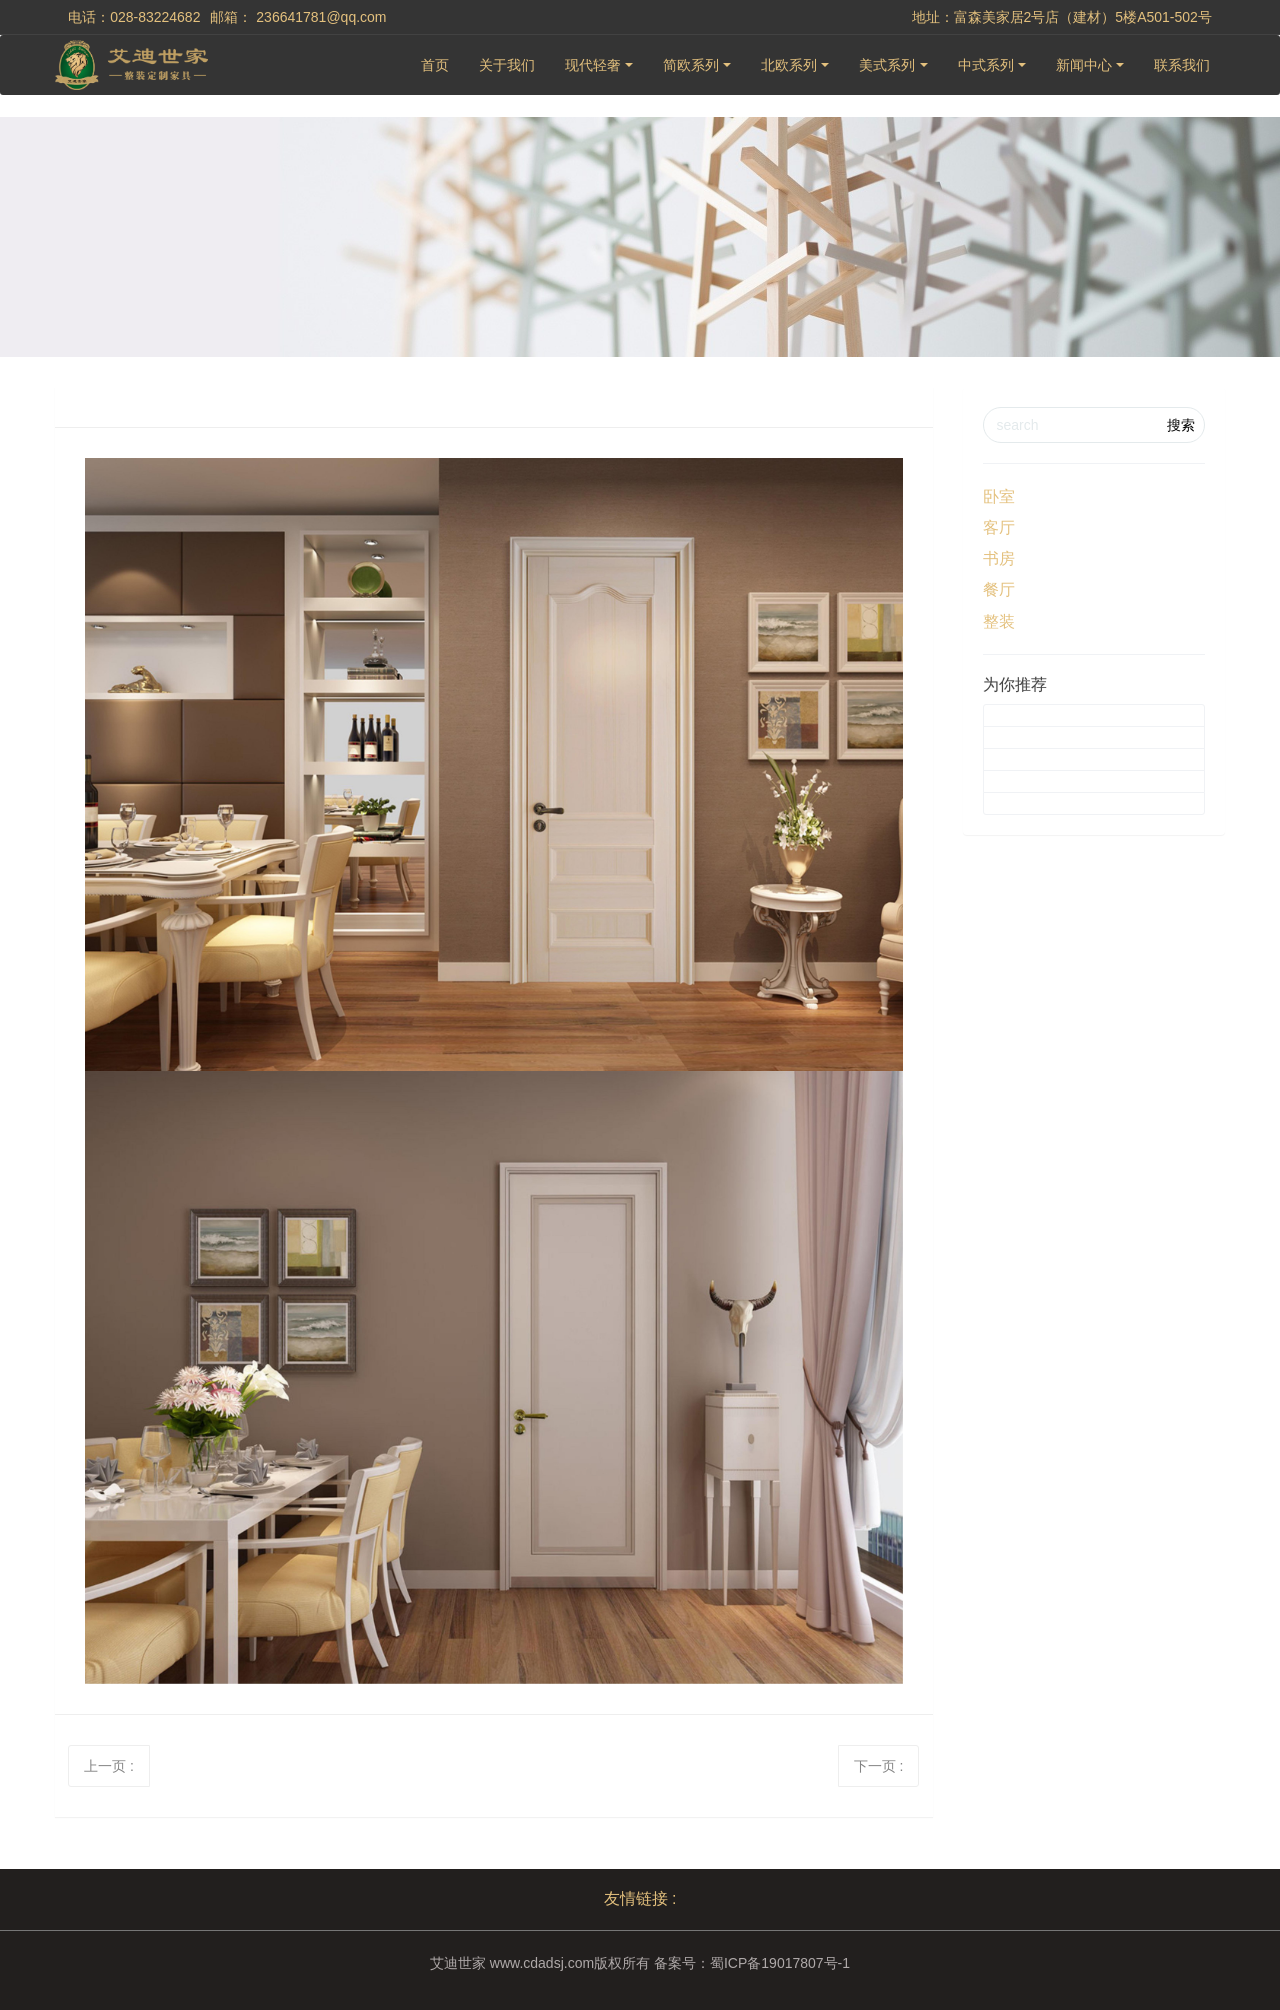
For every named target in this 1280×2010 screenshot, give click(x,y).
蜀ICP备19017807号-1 (780, 1963)
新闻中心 (1084, 65)
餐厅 (999, 589)
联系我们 (1182, 65)
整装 (999, 621)
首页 (435, 65)
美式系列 (887, 65)
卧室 (999, 496)
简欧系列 (691, 65)
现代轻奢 (593, 65)
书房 (999, 558)
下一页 (879, 1766)
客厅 (999, 527)
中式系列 (986, 65)
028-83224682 (155, 17)
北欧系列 (789, 65)
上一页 (109, 1766)
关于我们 (507, 65)
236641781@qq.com (321, 17)
